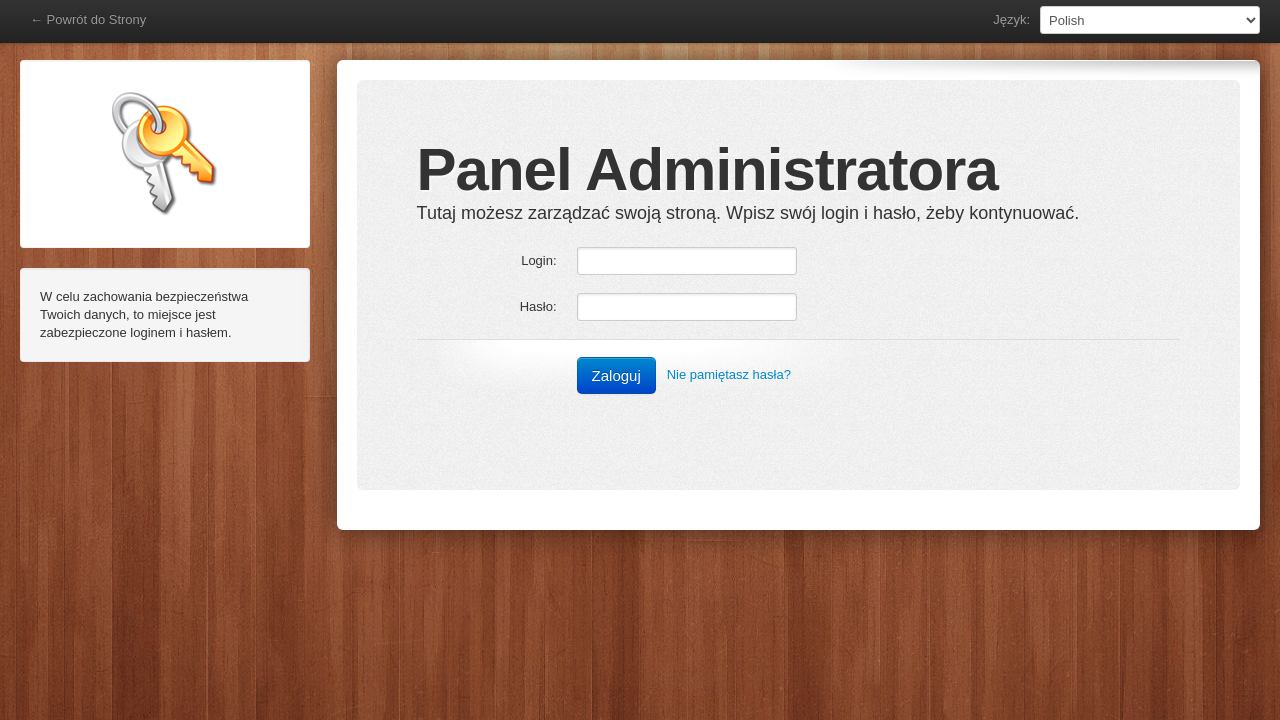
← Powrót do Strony (88, 19)
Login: (538, 260)
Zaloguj (616, 375)
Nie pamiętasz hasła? (729, 374)
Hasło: (538, 306)
